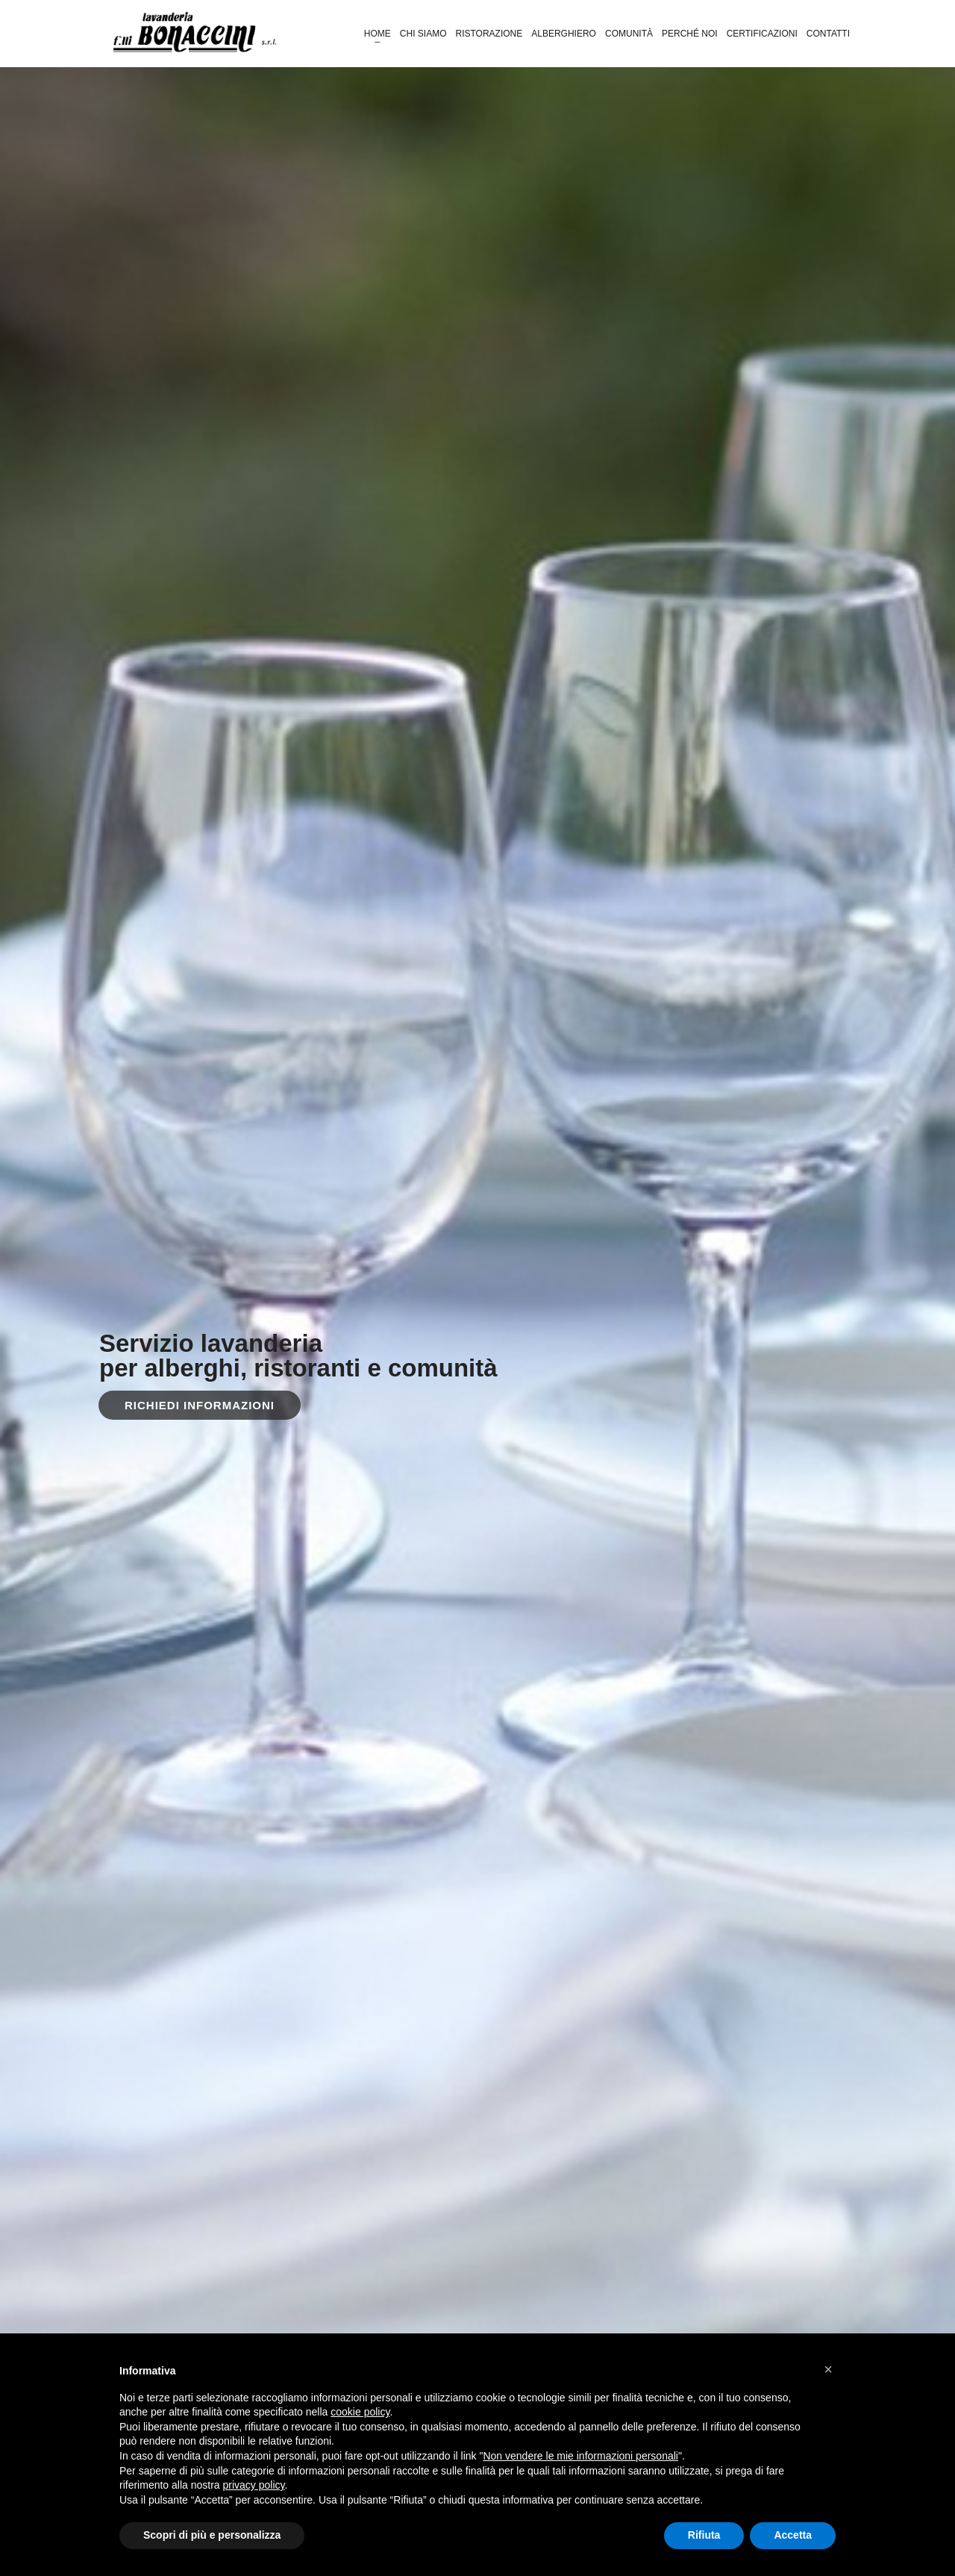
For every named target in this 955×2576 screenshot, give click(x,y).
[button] (828, 2369)
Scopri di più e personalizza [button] (212, 2535)
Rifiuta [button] (704, 2535)
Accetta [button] (793, 2535)
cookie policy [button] (360, 2412)
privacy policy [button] (254, 2485)
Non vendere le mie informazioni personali (580, 2456)
